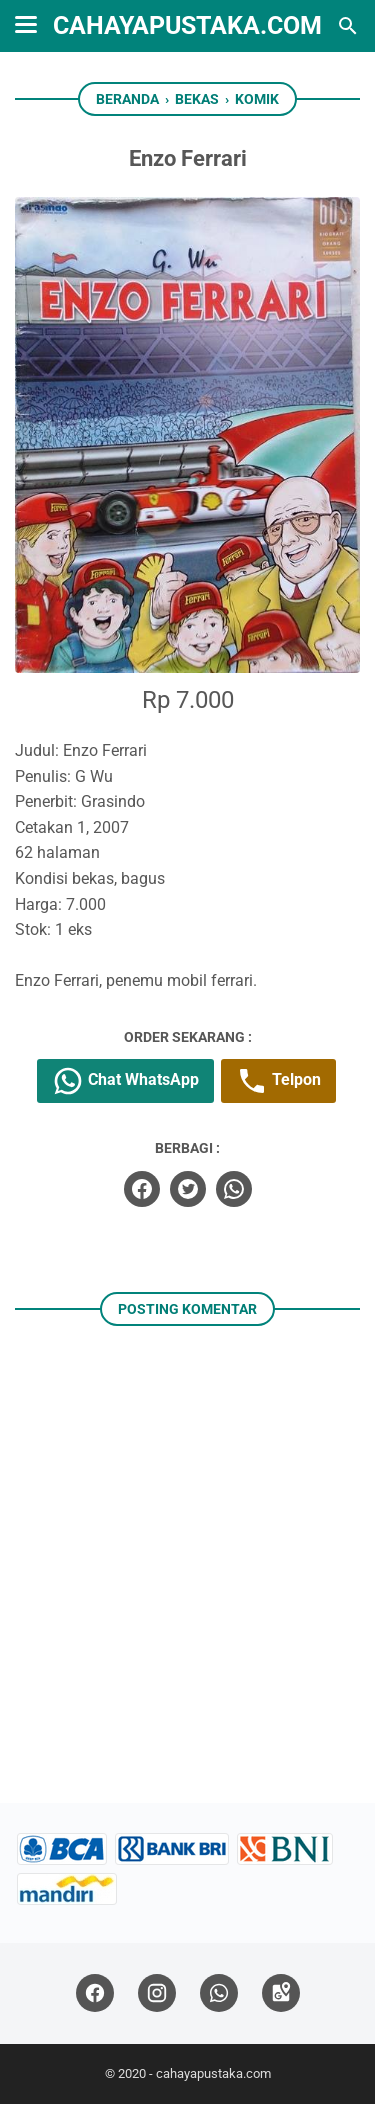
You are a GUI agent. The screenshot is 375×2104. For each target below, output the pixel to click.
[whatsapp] (234, 1189)
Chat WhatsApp (125, 1081)
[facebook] (142, 1189)
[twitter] (188, 1189)
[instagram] (157, 1993)
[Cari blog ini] (348, 26)
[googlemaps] (281, 1993)
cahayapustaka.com (187, 25)
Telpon (278, 1081)
